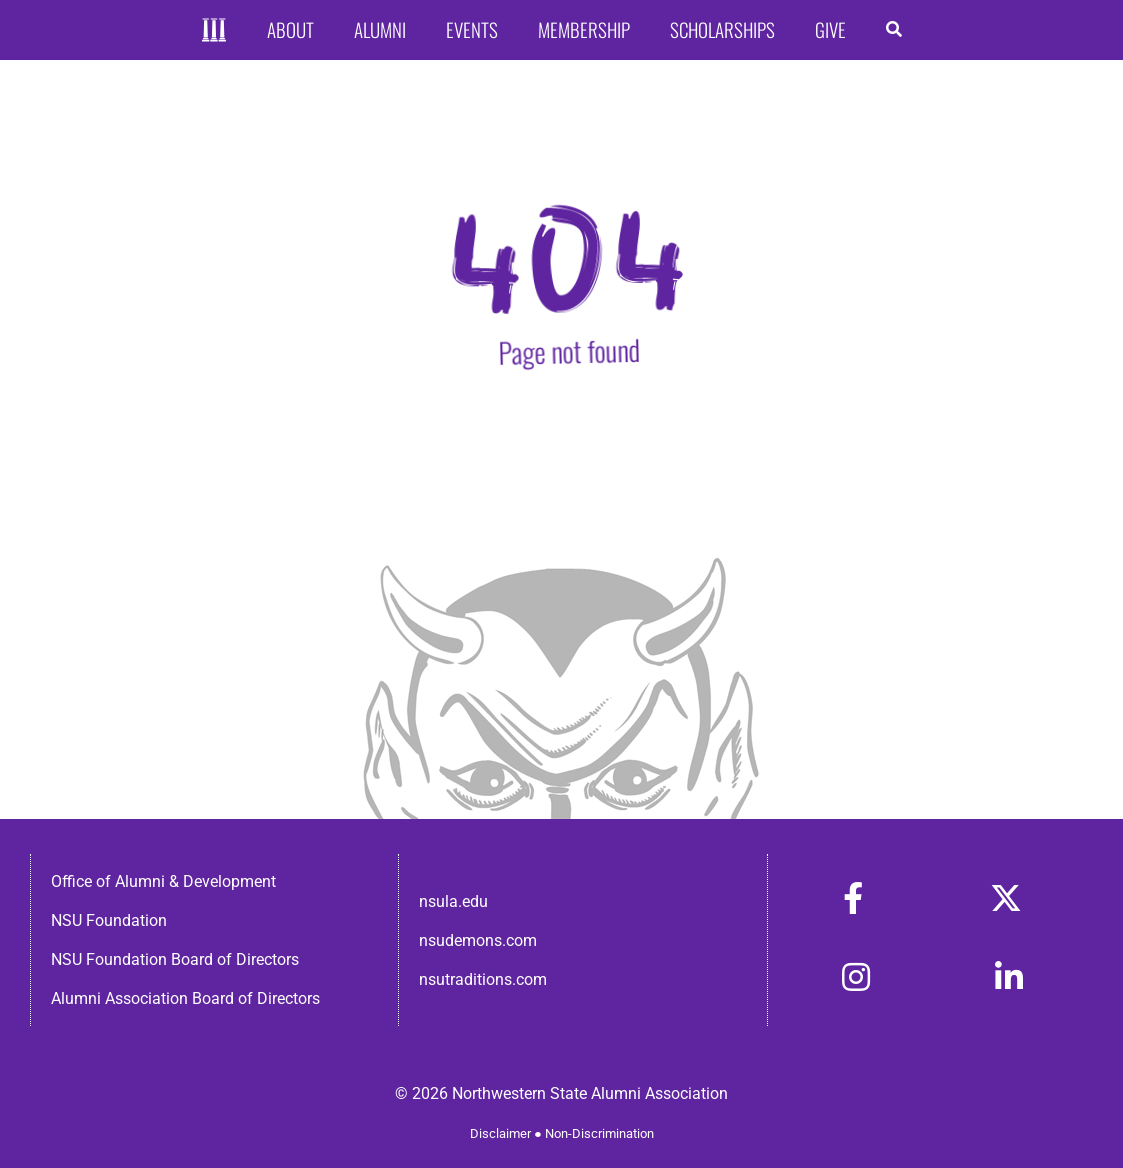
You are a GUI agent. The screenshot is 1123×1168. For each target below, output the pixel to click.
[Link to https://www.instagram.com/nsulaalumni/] (856, 977)
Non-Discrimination (599, 1133)
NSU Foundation (109, 920)
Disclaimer (500, 1133)
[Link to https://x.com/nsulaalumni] (1006, 898)
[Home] (214, 30)
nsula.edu (453, 901)
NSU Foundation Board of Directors (175, 959)
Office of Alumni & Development (163, 881)
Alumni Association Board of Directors (185, 998)
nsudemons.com (478, 940)
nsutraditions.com (483, 979)
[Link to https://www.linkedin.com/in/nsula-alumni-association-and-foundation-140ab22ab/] (1009, 977)
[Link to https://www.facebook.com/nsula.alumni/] (853, 898)
